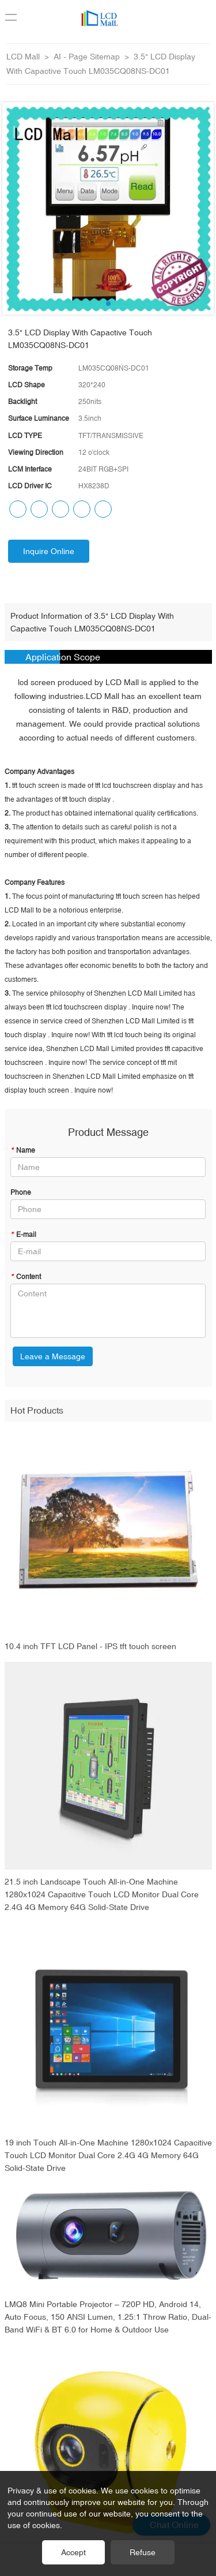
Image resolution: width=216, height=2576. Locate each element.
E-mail (23, 1235)
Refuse (143, 2552)
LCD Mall (23, 56)
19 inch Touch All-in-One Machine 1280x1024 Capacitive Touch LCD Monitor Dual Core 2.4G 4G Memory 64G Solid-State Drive (108, 2163)
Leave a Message (52, 1356)
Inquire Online (48, 551)
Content (25, 1277)
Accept (73, 2552)
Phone (20, 1192)
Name (22, 1150)
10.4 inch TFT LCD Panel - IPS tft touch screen (90, 1654)
